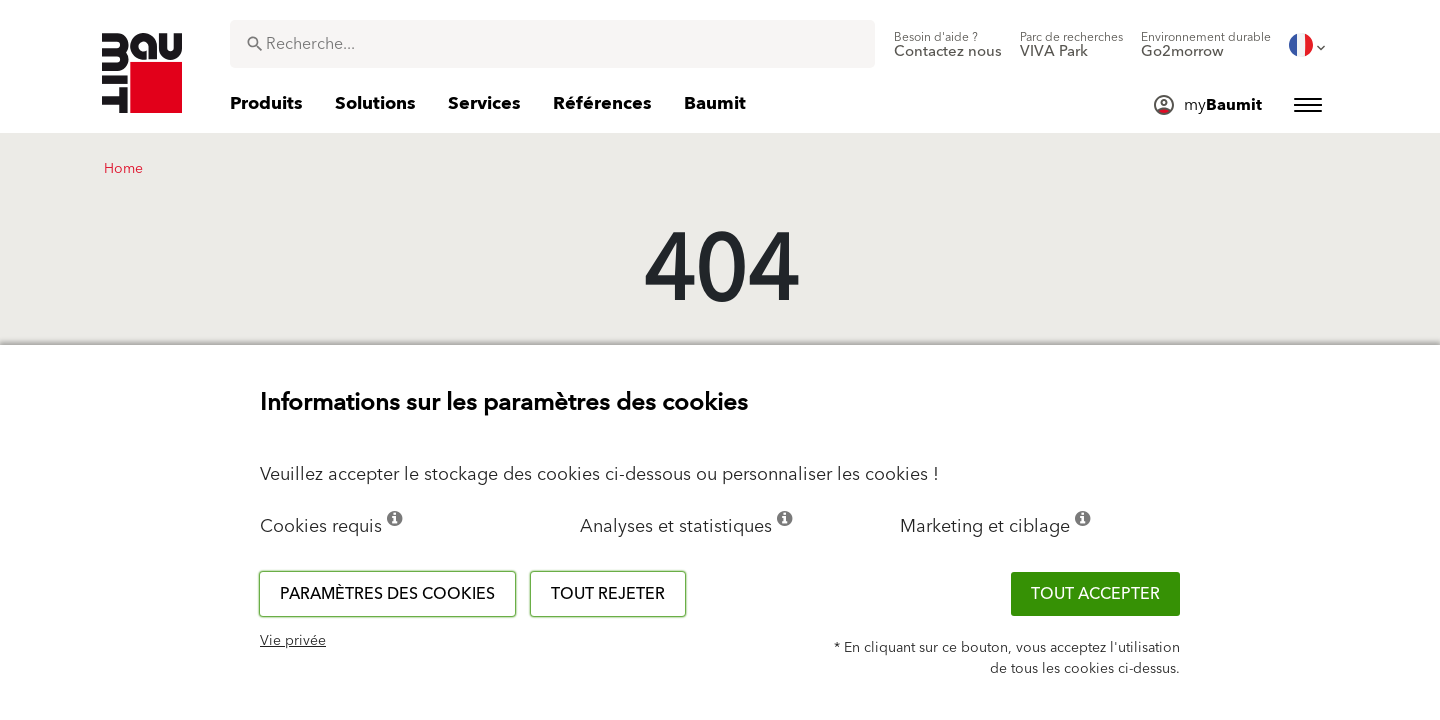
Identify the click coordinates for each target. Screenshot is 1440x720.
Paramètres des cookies (387, 594)
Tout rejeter (608, 594)
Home (123, 169)
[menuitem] (948, 45)
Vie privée (293, 641)
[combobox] (552, 44)
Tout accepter (1095, 594)
